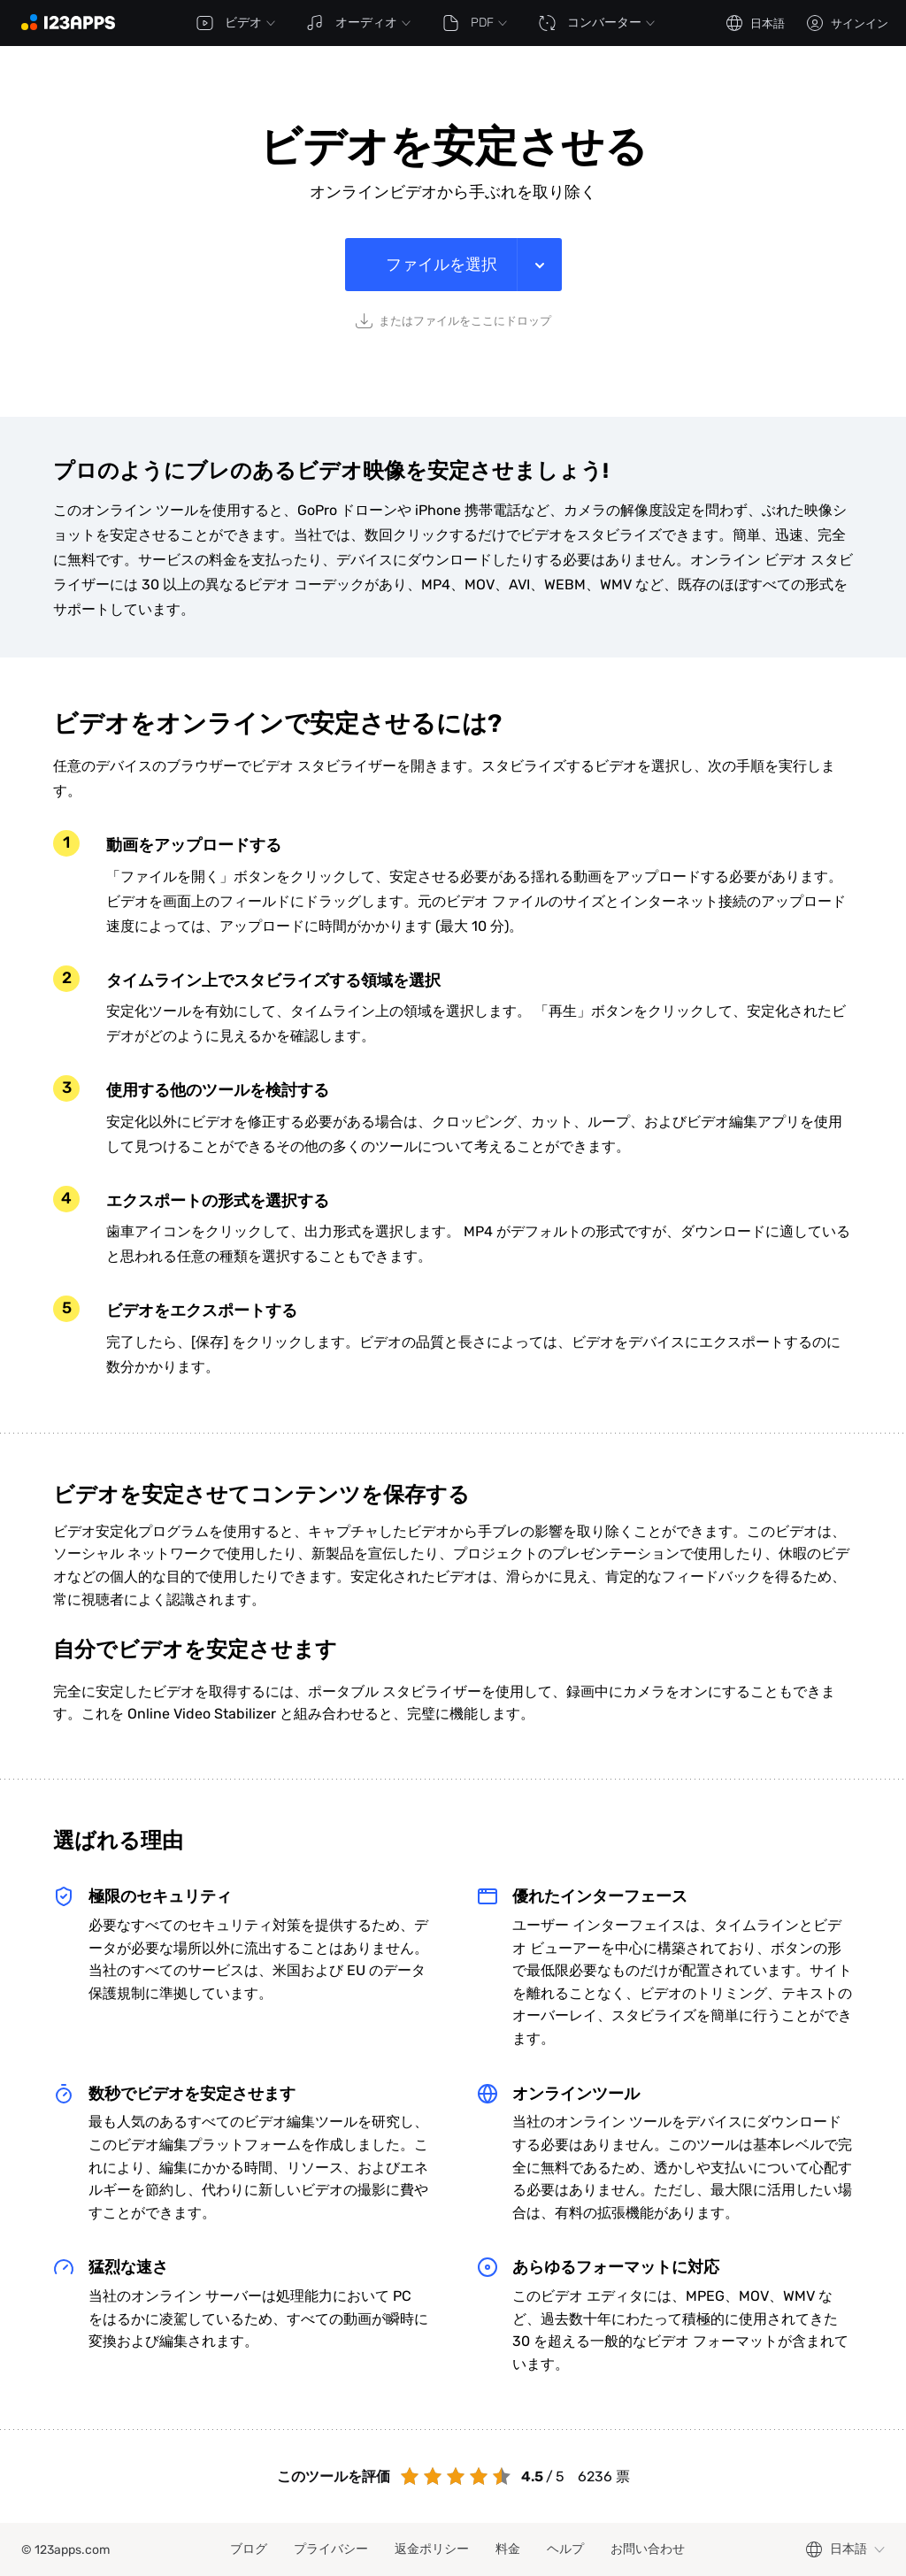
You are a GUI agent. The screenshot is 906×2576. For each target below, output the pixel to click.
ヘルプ (565, 2549)
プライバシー (331, 2549)
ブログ (248, 2549)
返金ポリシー (432, 2549)
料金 (507, 2549)
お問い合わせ (647, 2549)
